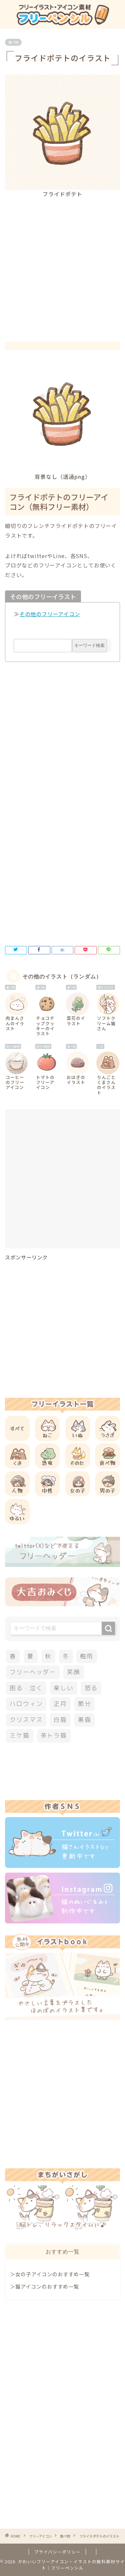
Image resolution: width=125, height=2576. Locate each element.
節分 (84, 1704)
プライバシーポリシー (57, 2552)
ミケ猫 (19, 1735)
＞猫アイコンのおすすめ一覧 (44, 2286)
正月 (60, 1704)
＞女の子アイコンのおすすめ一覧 (50, 2274)
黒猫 (84, 1720)
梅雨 (86, 1656)
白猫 (60, 1720)
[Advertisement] (62, 263)
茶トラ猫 (54, 1735)
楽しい (63, 1688)
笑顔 (73, 1672)
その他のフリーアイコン (49, 614)
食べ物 (13, 42)
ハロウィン (26, 1704)
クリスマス (26, 1720)
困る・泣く (26, 1688)
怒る (91, 1688)
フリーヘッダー (33, 1672)
